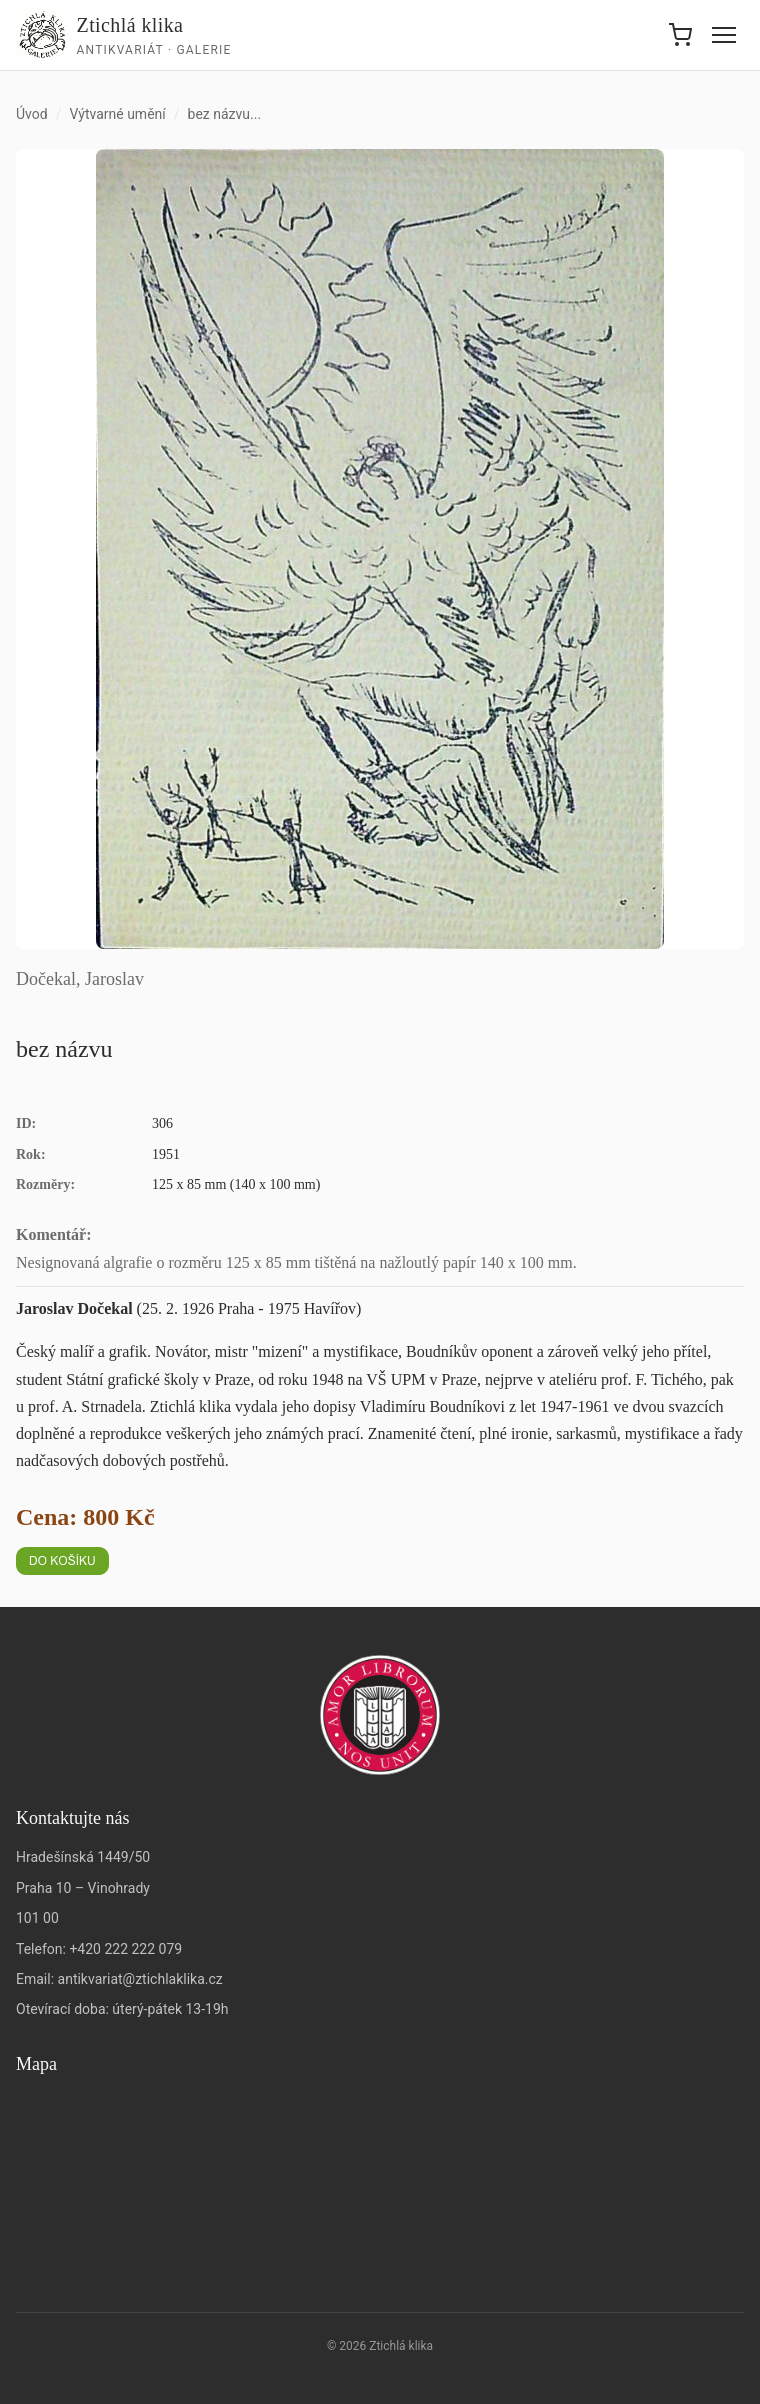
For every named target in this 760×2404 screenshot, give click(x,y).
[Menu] (724, 35)
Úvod (32, 114)
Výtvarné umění (117, 114)
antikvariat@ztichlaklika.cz (140, 1979)
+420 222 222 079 (125, 1949)
